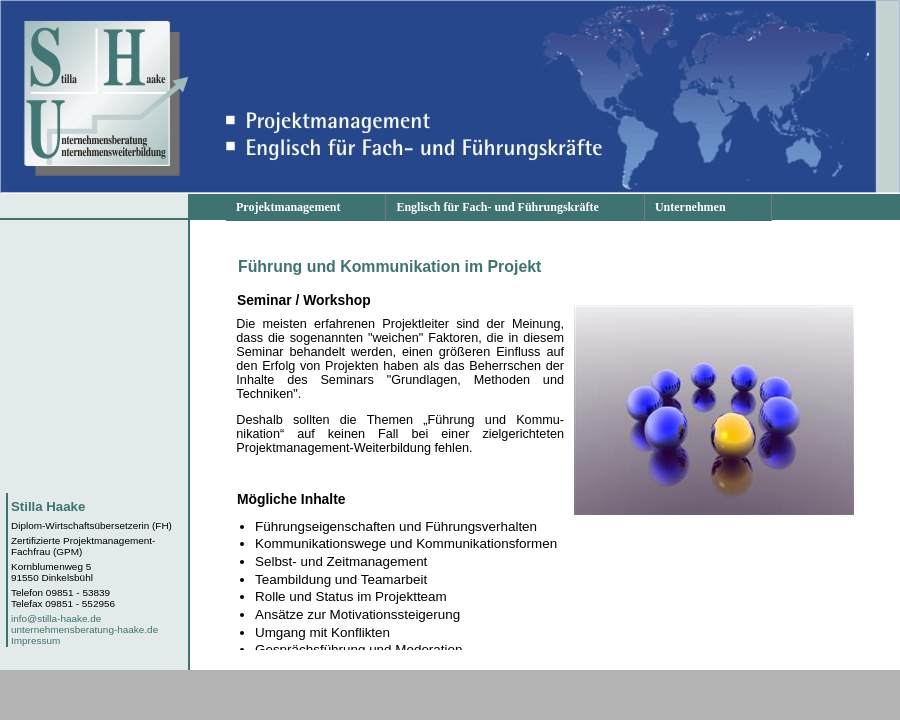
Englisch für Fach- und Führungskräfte (497, 207)
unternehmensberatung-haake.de (84, 629)
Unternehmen (690, 207)
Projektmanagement (288, 207)
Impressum (35, 640)
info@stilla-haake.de (56, 618)
